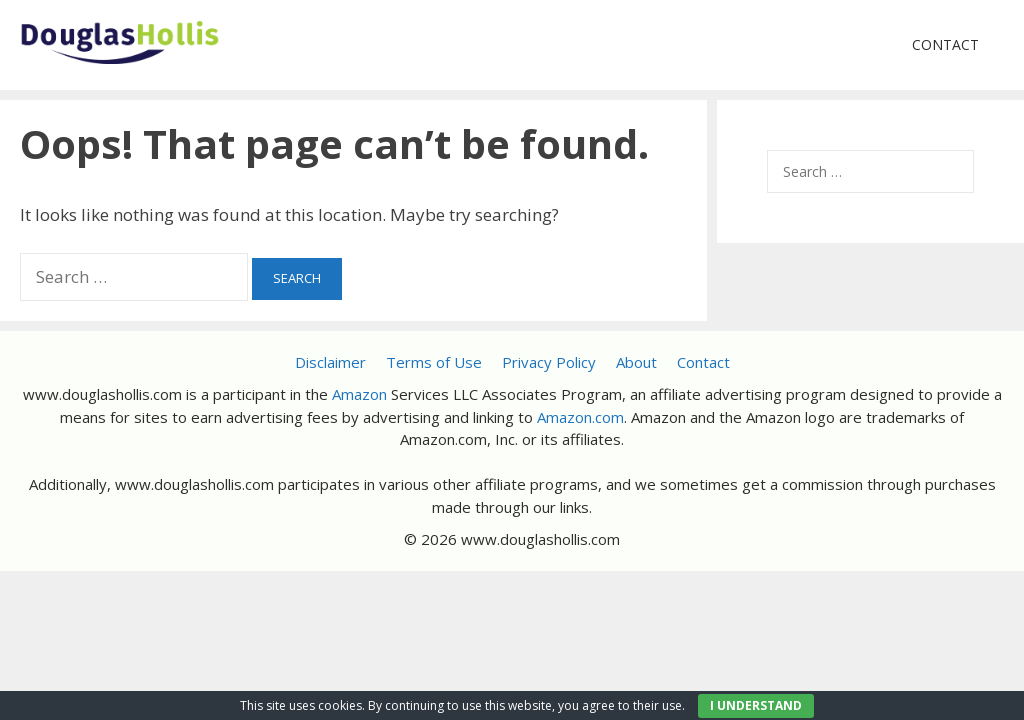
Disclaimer (330, 362)
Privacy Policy (549, 362)
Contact (945, 44)
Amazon (359, 394)
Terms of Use (434, 362)
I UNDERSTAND (756, 705)
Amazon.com (580, 417)
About (636, 362)
